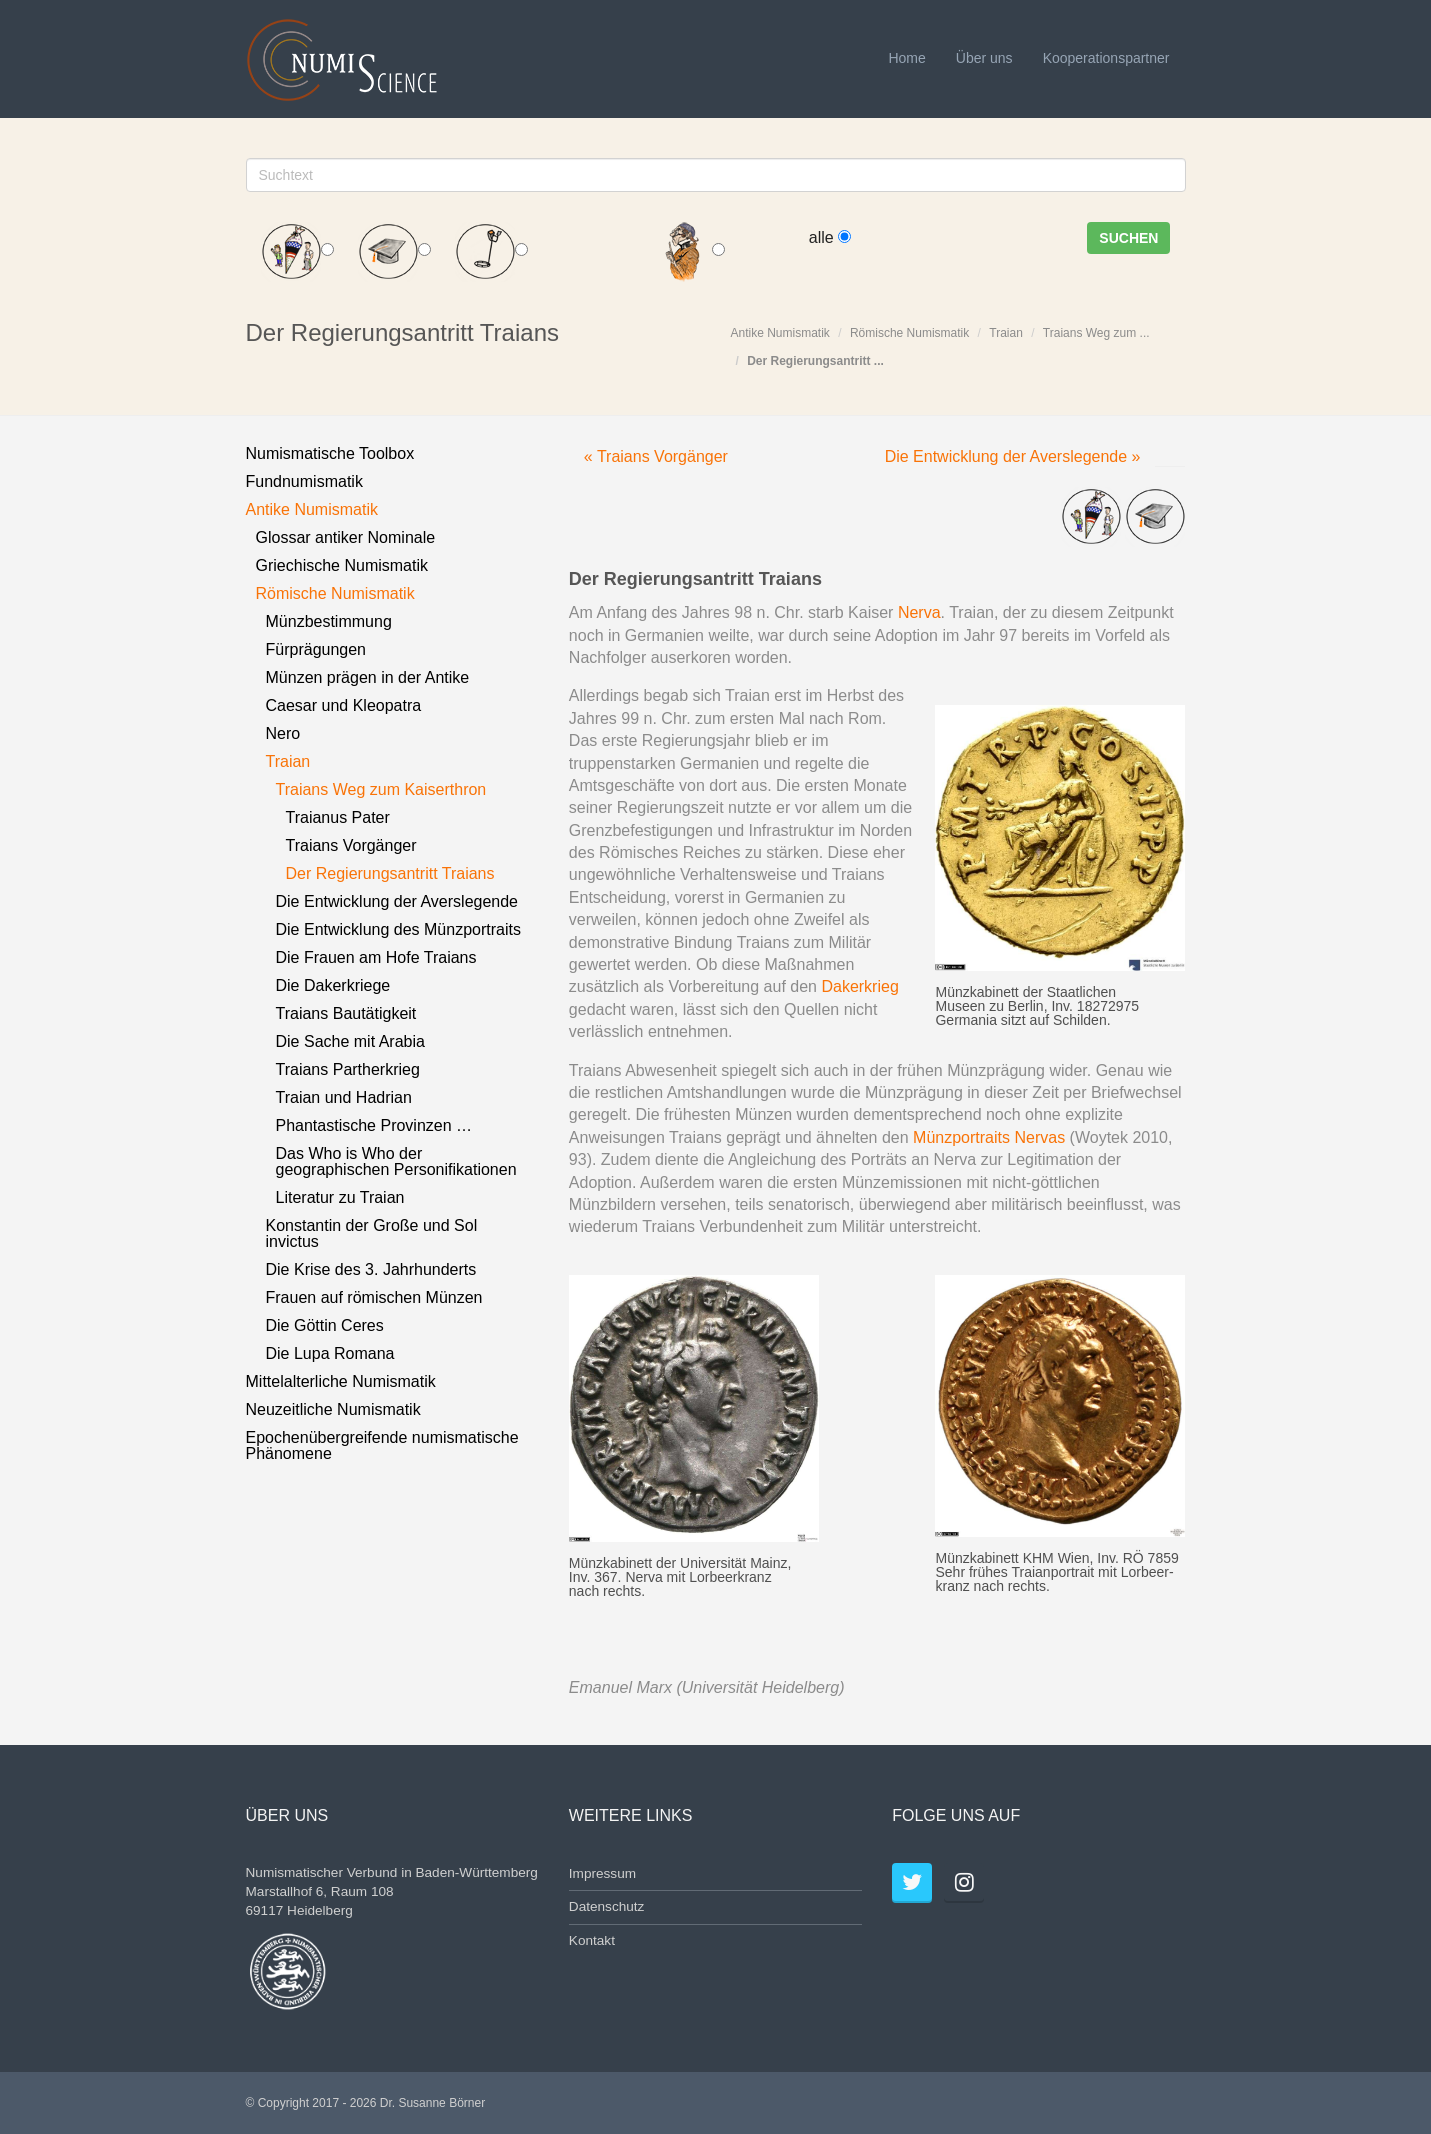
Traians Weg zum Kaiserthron (381, 789)
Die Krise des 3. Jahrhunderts (371, 1269)
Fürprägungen (316, 649)
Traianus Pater (338, 817)
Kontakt (592, 1940)
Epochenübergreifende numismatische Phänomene (382, 1445)
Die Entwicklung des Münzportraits (398, 929)
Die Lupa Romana (330, 1353)
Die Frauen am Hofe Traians (376, 957)
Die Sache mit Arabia (350, 1041)
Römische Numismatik (909, 333)
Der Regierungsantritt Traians (390, 873)
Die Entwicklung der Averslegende (397, 901)
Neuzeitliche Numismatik (333, 1409)
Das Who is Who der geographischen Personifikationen (396, 1161)
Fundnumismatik (304, 481)
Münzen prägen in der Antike (368, 677)
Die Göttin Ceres (325, 1325)
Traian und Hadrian (344, 1097)
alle (830, 237)
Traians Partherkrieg (348, 1069)
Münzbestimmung (329, 621)
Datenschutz (607, 1906)
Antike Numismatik (780, 333)
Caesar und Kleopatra (344, 705)
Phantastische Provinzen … (374, 1125)
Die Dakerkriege (333, 985)
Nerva (919, 612)
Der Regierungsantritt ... (815, 361)
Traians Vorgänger (351, 845)
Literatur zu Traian (340, 1197)
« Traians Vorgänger (656, 456)
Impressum (602, 1873)
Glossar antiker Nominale (346, 537)
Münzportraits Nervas (989, 1137)
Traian (1006, 333)
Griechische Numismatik (342, 565)
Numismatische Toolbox (330, 453)
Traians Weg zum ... (1096, 333)
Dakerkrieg (859, 986)
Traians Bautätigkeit (346, 1013)
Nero (283, 733)
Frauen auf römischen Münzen (374, 1297)
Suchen (1128, 238)
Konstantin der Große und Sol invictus (372, 1233)
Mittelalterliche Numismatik (341, 1381)
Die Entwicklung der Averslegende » (1013, 456)
